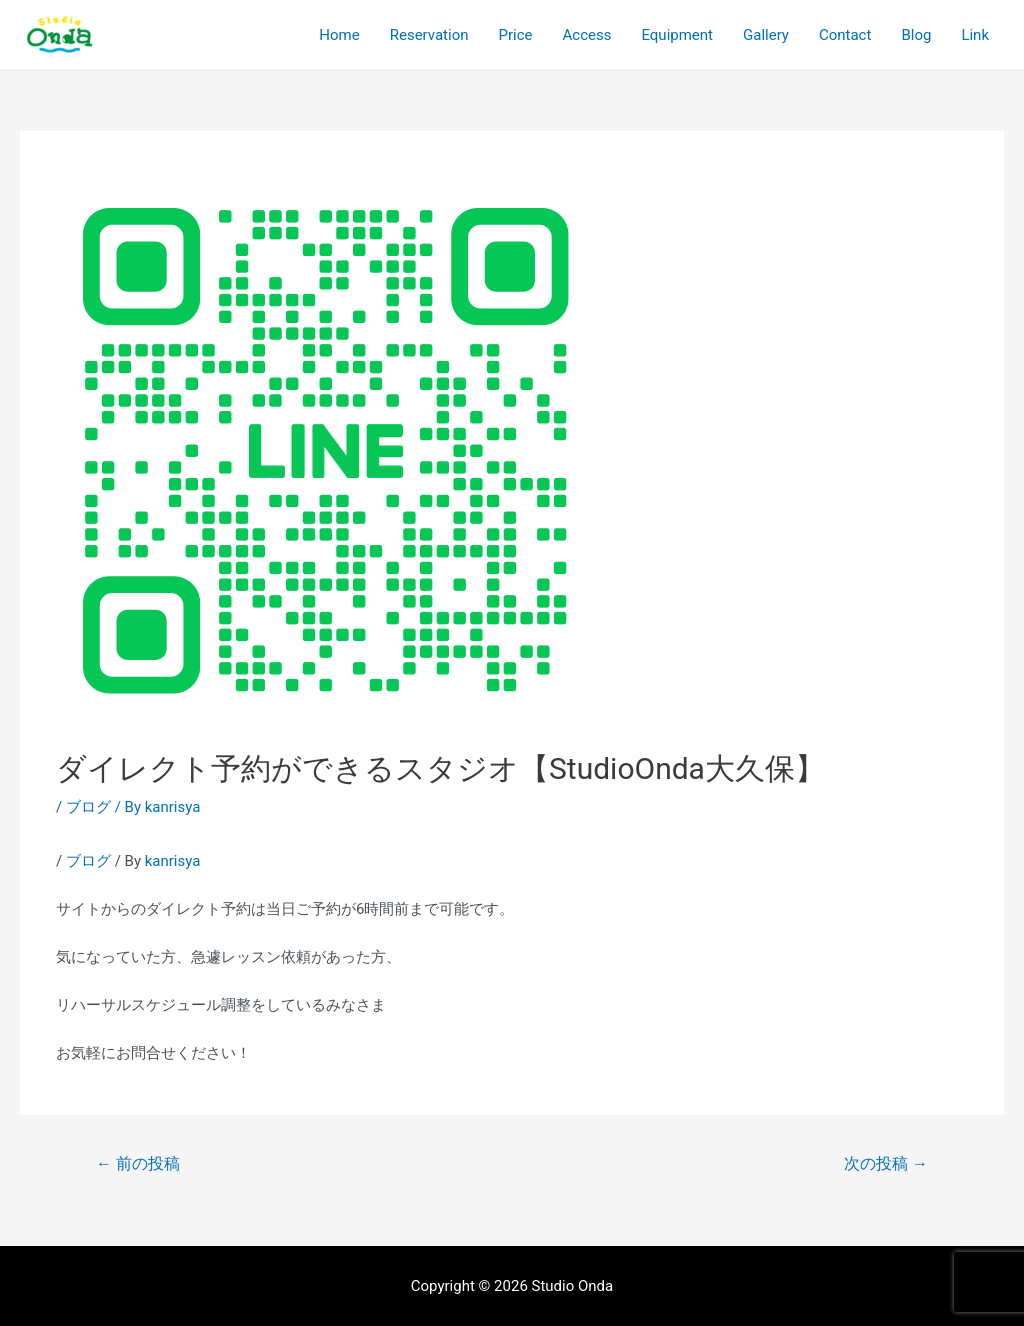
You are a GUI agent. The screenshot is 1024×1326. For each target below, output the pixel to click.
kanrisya (173, 861)
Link (975, 35)
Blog (916, 35)
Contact (845, 35)
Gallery (766, 35)
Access (587, 35)
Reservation (429, 35)
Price (516, 35)
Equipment (677, 35)
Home (339, 35)
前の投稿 (138, 1163)
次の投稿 (886, 1163)
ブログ (88, 807)
